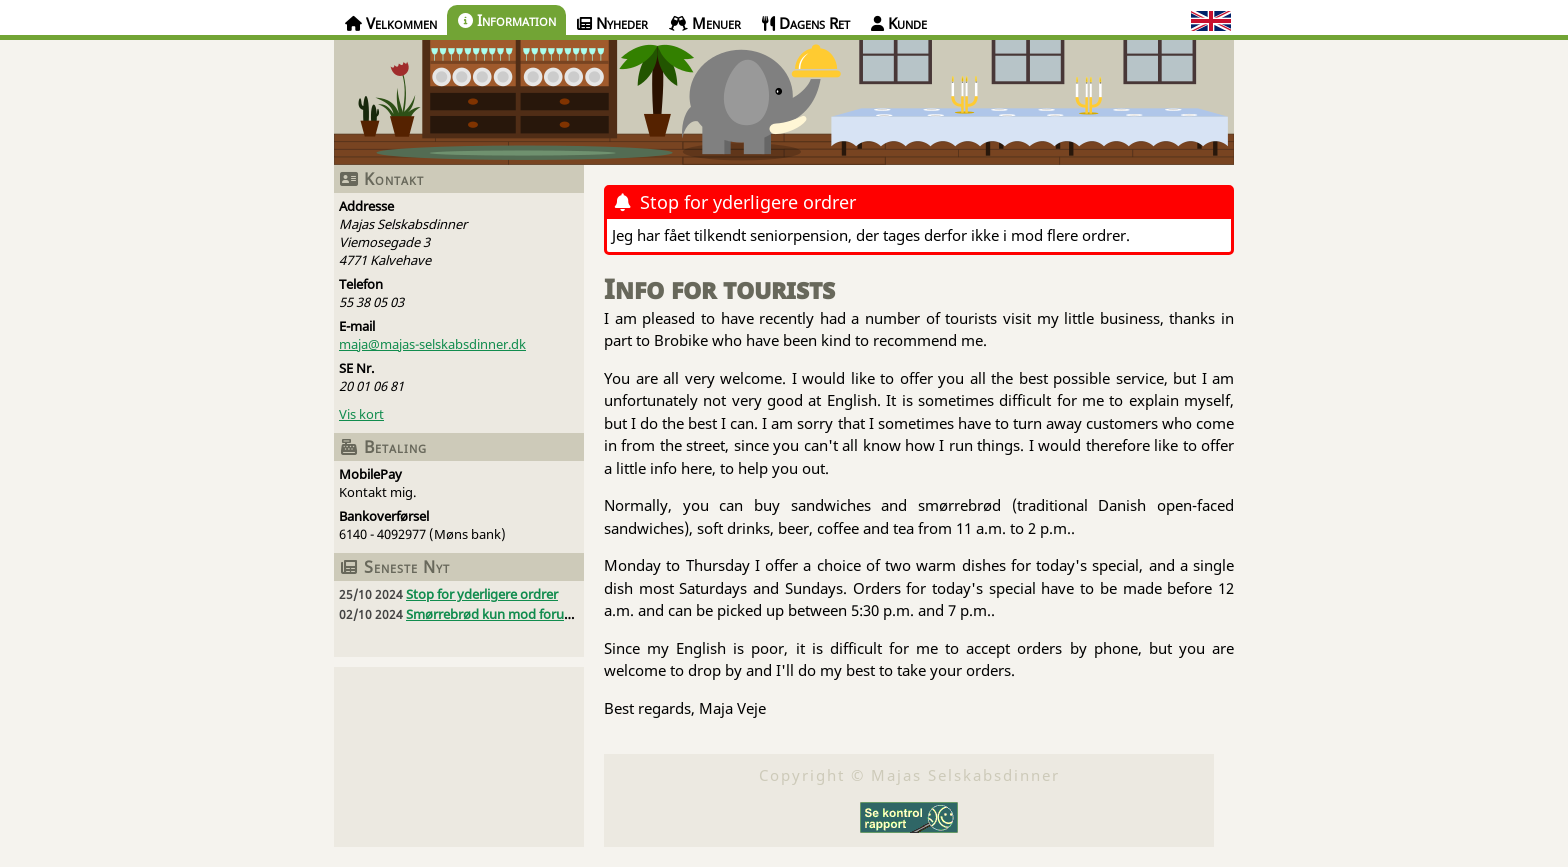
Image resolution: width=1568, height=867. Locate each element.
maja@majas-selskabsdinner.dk (432, 344)
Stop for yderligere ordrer (482, 594)
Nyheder (612, 23)
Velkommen (391, 23)
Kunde (899, 23)
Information (507, 20)
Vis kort (361, 414)
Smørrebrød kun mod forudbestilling (516, 614)
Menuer (705, 23)
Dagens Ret (806, 23)
